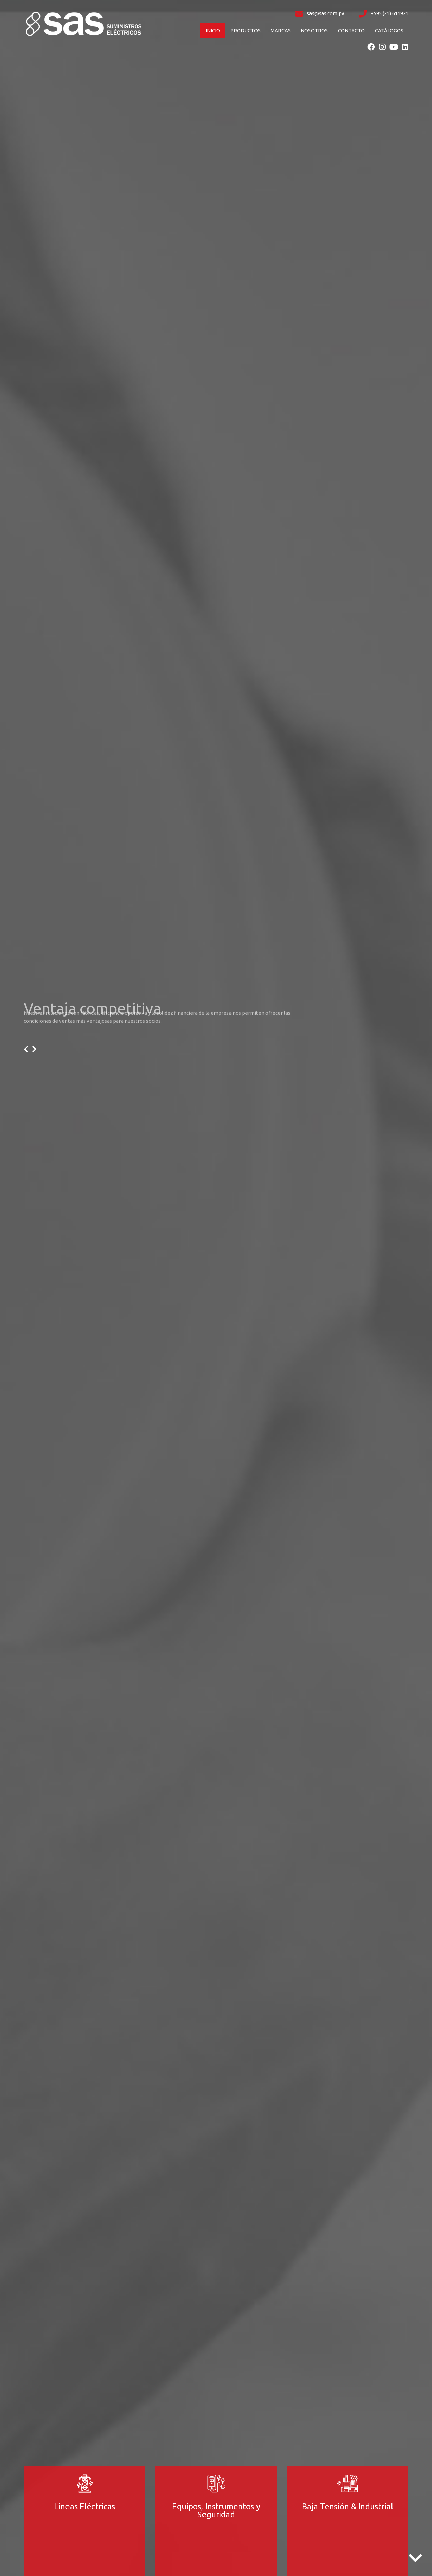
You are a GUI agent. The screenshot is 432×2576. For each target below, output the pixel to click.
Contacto (351, 30)
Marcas (281, 30)
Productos (245, 30)
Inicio (213, 30)
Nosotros (314, 30)
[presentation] (26, 1049)
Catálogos (389, 30)
